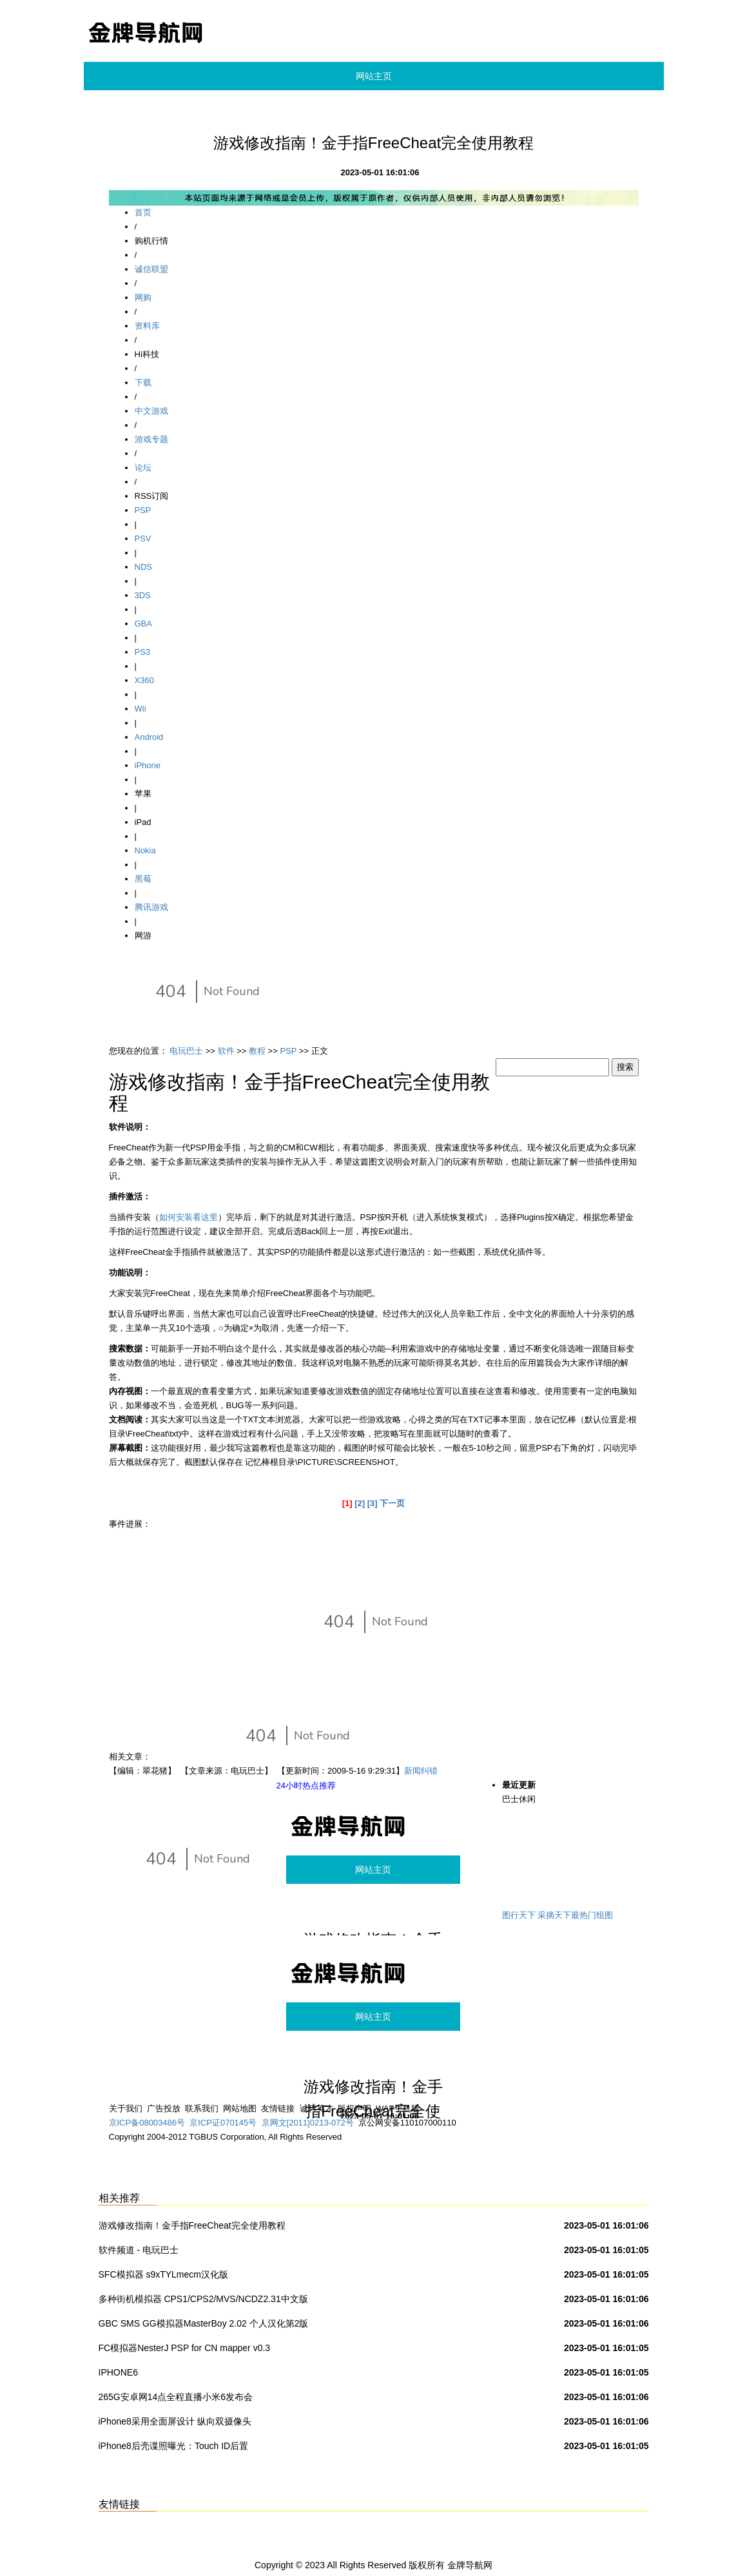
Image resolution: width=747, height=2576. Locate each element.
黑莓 (143, 879)
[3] (372, 1503)
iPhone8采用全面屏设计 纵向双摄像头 (175, 2421)
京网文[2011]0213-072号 (308, 2122)
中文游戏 (151, 411)
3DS (143, 595)
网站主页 (374, 76)
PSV (143, 538)
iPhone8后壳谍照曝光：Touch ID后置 (174, 2446)
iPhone (147, 765)
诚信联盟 (151, 269)
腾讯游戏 (151, 907)
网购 (143, 297)
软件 (226, 1051)
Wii (140, 708)
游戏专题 (151, 439)
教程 (257, 1051)
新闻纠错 (421, 1771)
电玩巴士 (186, 1051)
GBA (143, 623)
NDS (143, 567)
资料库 (147, 326)
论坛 (143, 467)
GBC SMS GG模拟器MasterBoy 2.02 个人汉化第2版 (204, 2323)
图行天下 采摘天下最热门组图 (558, 1915)
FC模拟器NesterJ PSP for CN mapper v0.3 (185, 2348)
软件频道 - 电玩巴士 (139, 2250)
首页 (143, 212)
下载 (143, 382)
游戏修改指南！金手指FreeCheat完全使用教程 (192, 2225)
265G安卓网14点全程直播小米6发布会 (176, 2397)
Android (149, 737)
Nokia (145, 850)
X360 (144, 680)
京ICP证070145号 (223, 2122)
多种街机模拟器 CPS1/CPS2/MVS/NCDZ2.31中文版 (203, 2299)
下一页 (392, 1503)
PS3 (143, 652)
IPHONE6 (118, 2372)
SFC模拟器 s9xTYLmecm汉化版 (163, 2274)
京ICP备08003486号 (147, 2122)
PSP (143, 510)
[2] (359, 1503)
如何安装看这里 (188, 1217)
